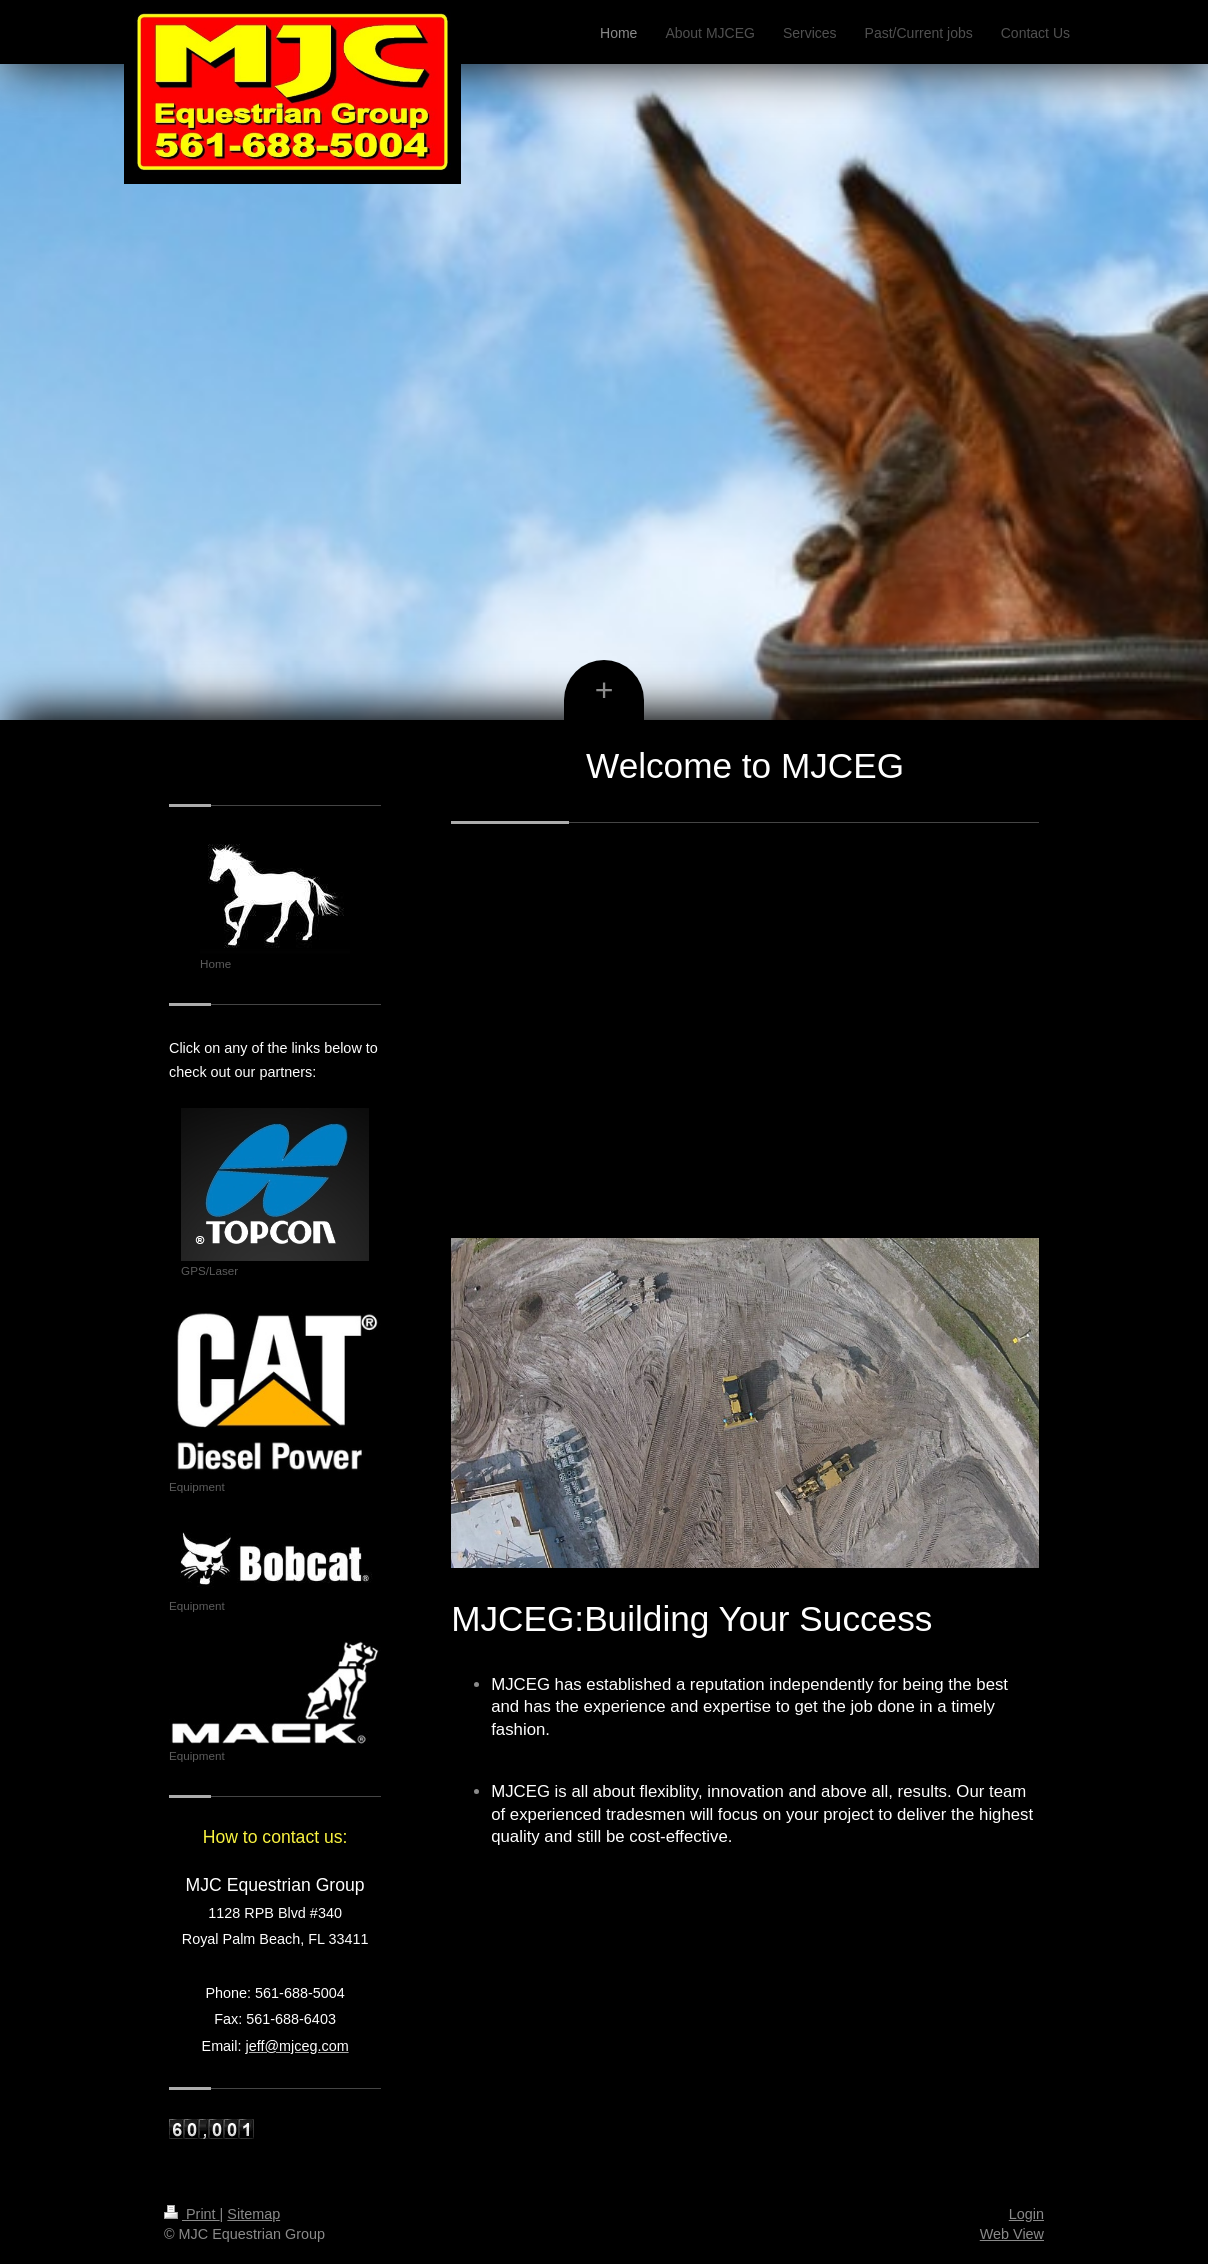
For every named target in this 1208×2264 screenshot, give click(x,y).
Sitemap (253, 2214)
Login (1026, 2214)
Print (192, 2214)
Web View (1012, 2234)
